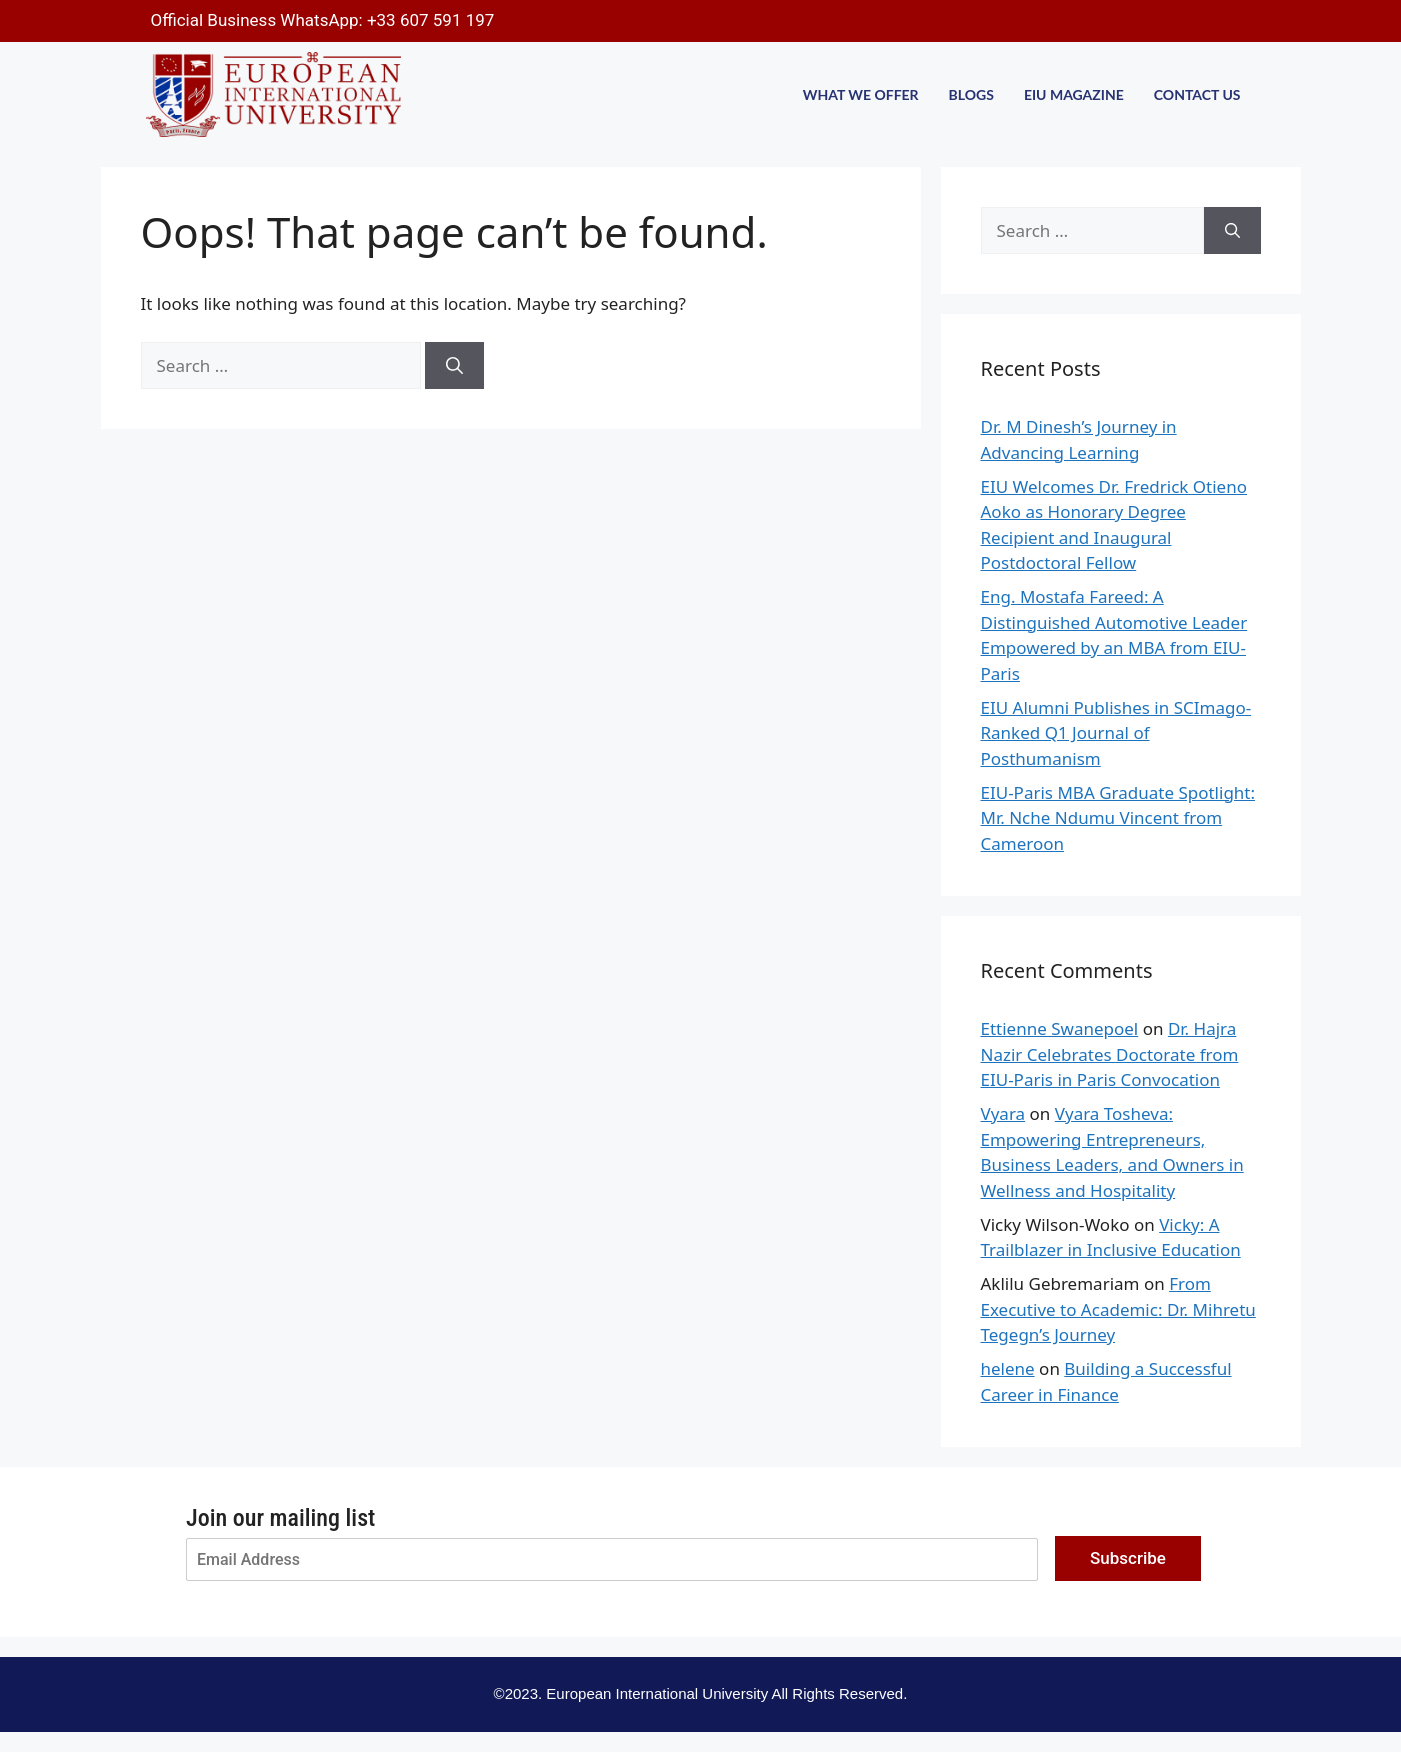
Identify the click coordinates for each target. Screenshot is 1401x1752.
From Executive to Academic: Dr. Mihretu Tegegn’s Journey (1118, 1309)
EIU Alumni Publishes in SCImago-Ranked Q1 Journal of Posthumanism (1116, 733)
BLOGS (971, 94)
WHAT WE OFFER (861, 94)
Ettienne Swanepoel (1060, 1028)
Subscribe (1128, 1558)
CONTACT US (1197, 94)
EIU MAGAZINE (1074, 94)
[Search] (454, 366)
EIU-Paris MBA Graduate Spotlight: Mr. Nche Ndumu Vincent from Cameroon (1118, 818)
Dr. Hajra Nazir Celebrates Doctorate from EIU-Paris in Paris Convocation (1110, 1054)
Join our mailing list (280, 1518)
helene (1008, 1368)
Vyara (1003, 1113)
